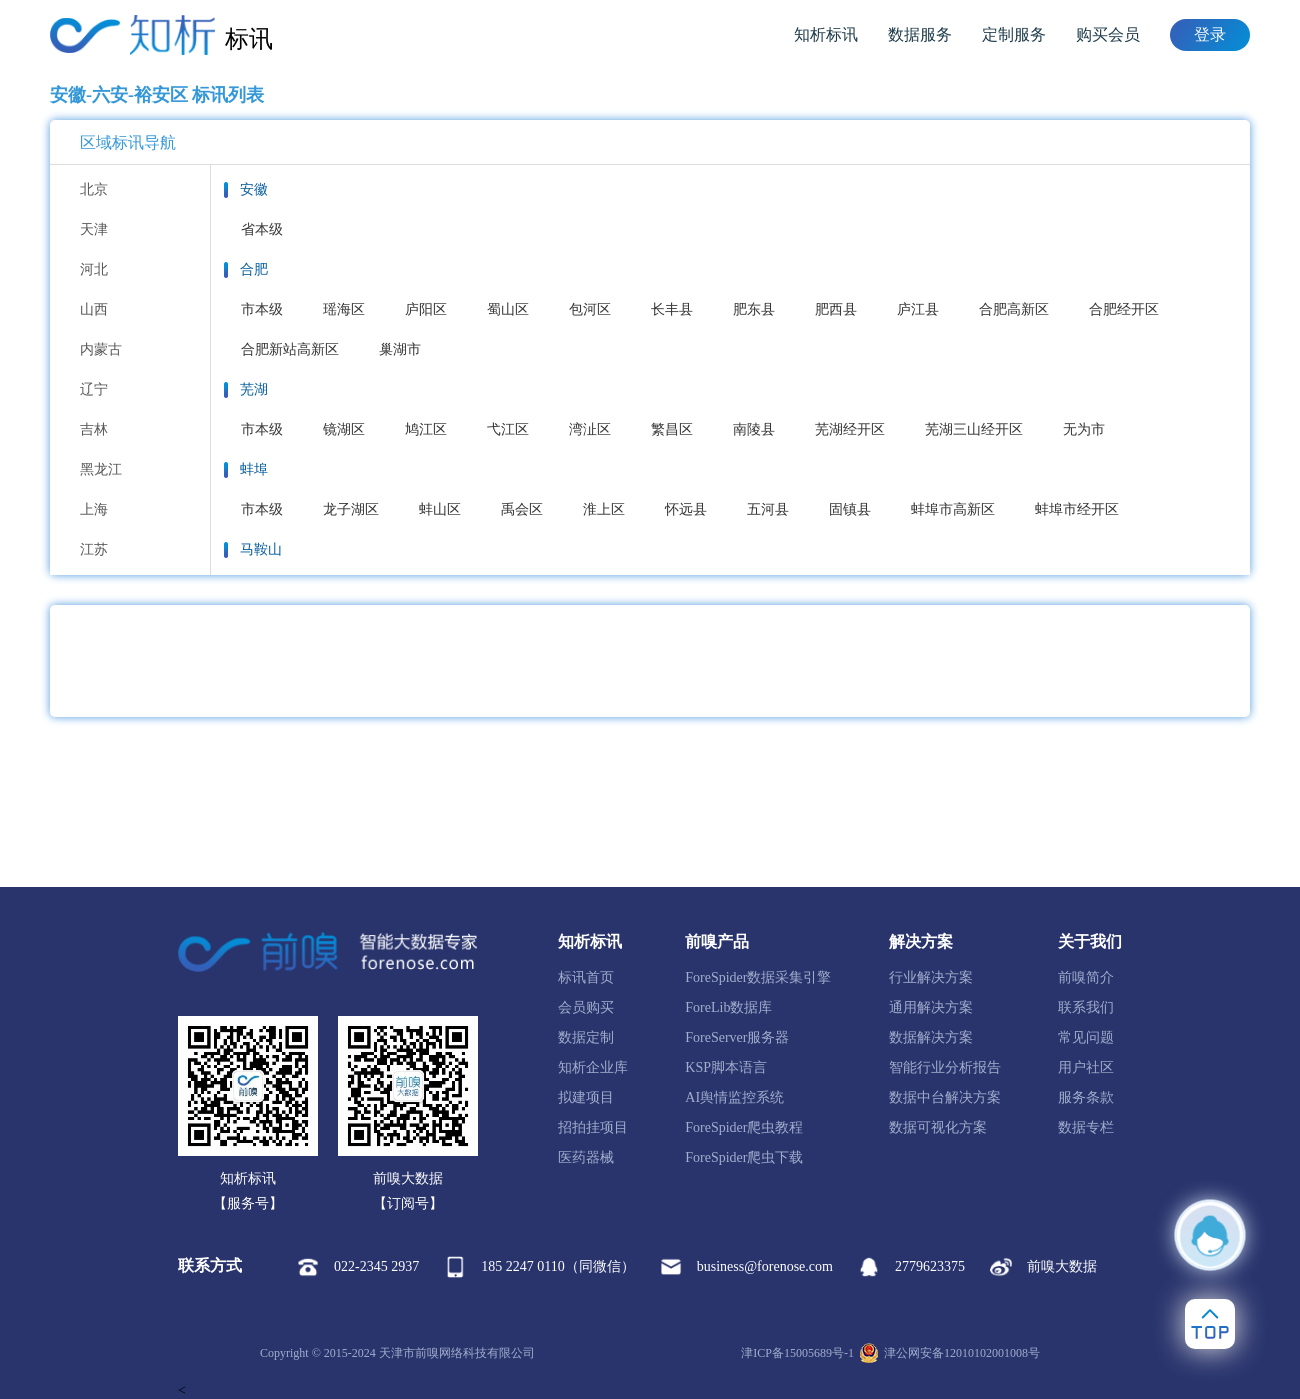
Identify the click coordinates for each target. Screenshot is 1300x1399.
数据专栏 (1086, 1127)
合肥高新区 (1014, 309)
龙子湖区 (351, 509)
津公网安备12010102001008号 (949, 1353)
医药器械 (586, 1157)
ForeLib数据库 (728, 1007)
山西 (94, 309)
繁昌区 (672, 429)
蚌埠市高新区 (953, 509)
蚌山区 (440, 509)
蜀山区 (508, 309)
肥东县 (754, 309)
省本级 (262, 229)
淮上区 (604, 509)
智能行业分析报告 (945, 1067)
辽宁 (94, 389)
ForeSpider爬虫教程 (744, 1127)
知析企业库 (593, 1067)
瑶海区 (344, 309)
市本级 (262, 309)
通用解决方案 (931, 1007)
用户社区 (1086, 1067)
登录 (1210, 34)
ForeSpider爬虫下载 (744, 1157)
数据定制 (586, 1037)
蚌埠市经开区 (1077, 509)
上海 (94, 509)
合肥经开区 (1124, 309)
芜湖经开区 (850, 429)
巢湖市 (400, 349)
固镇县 (850, 509)
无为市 (1084, 429)
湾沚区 (590, 429)
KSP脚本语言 (726, 1067)
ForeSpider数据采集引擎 (758, 977)
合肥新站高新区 (290, 349)
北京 (94, 189)
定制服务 (1014, 34)
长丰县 (672, 309)
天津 (94, 229)
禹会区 (522, 509)
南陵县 (754, 429)
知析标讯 (826, 34)
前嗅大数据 (1043, 1267)
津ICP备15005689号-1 (797, 1353)
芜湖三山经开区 (974, 429)
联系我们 (1086, 1007)
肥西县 (836, 309)
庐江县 (918, 309)
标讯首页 (586, 977)
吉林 (94, 429)
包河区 (590, 309)
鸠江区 (426, 429)
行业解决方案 (931, 977)
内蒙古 (101, 349)
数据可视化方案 (938, 1127)
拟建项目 (586, 1097)
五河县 (768, 509)
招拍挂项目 (593, 1127)
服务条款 (1086, 1097)
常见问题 (1086, 1037)
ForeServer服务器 (737, 1037)
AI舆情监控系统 (734, 1097)
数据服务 (920, 34)
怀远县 (686, 509)
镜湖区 (344, 429)
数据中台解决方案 (945, 1097)
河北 (94, 269)
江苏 (94, 549)
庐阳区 (426, 309)
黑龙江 (101, 469)
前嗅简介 (1086, 977)
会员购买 (586, 1007)
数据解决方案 (931, 1037)
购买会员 (1108, 34)
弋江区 (508, 429)
